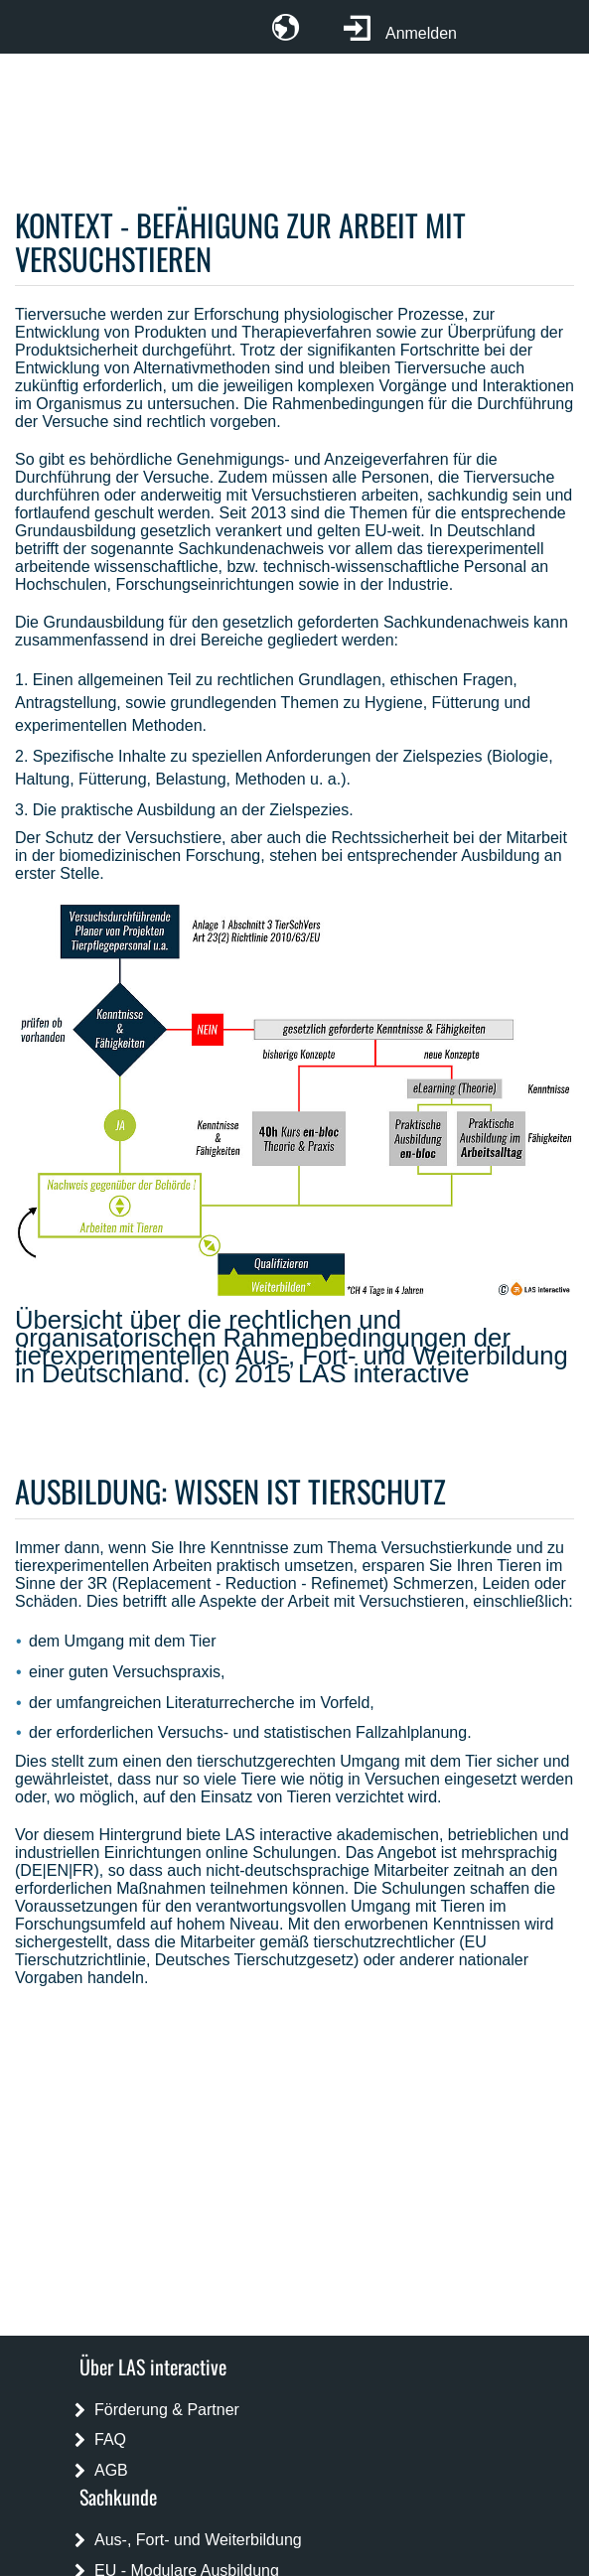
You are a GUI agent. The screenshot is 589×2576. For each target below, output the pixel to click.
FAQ (110, 2439)
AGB (111, 2470)
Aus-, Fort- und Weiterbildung (198, 2539)
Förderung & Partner (166, 2409)
